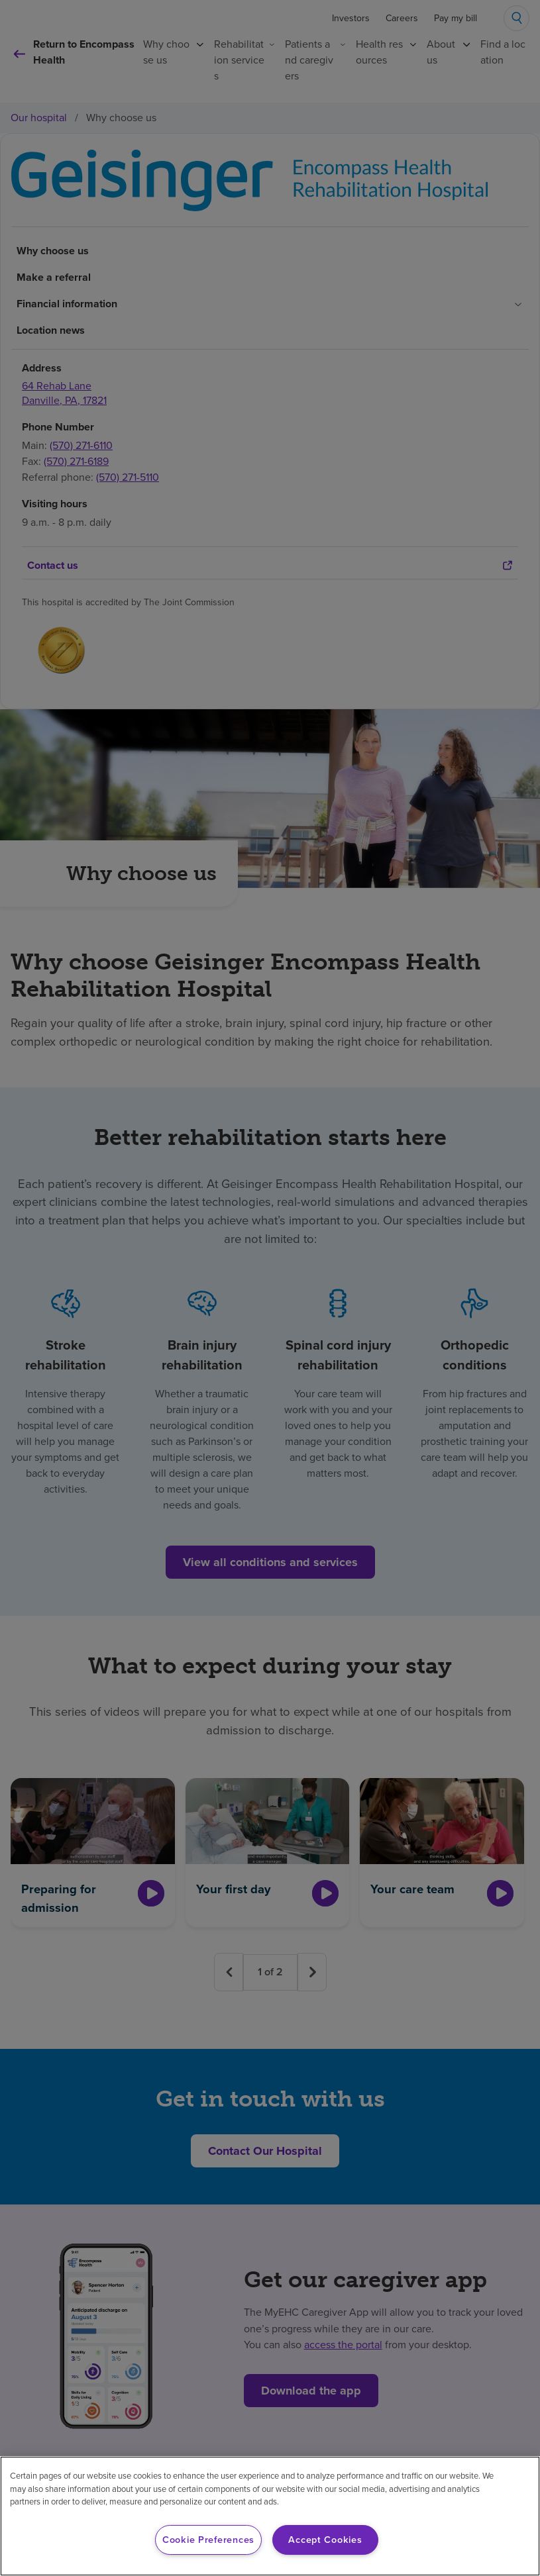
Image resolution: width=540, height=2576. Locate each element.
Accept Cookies (325, 2539)
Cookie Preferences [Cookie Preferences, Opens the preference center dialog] (208, 2539)
